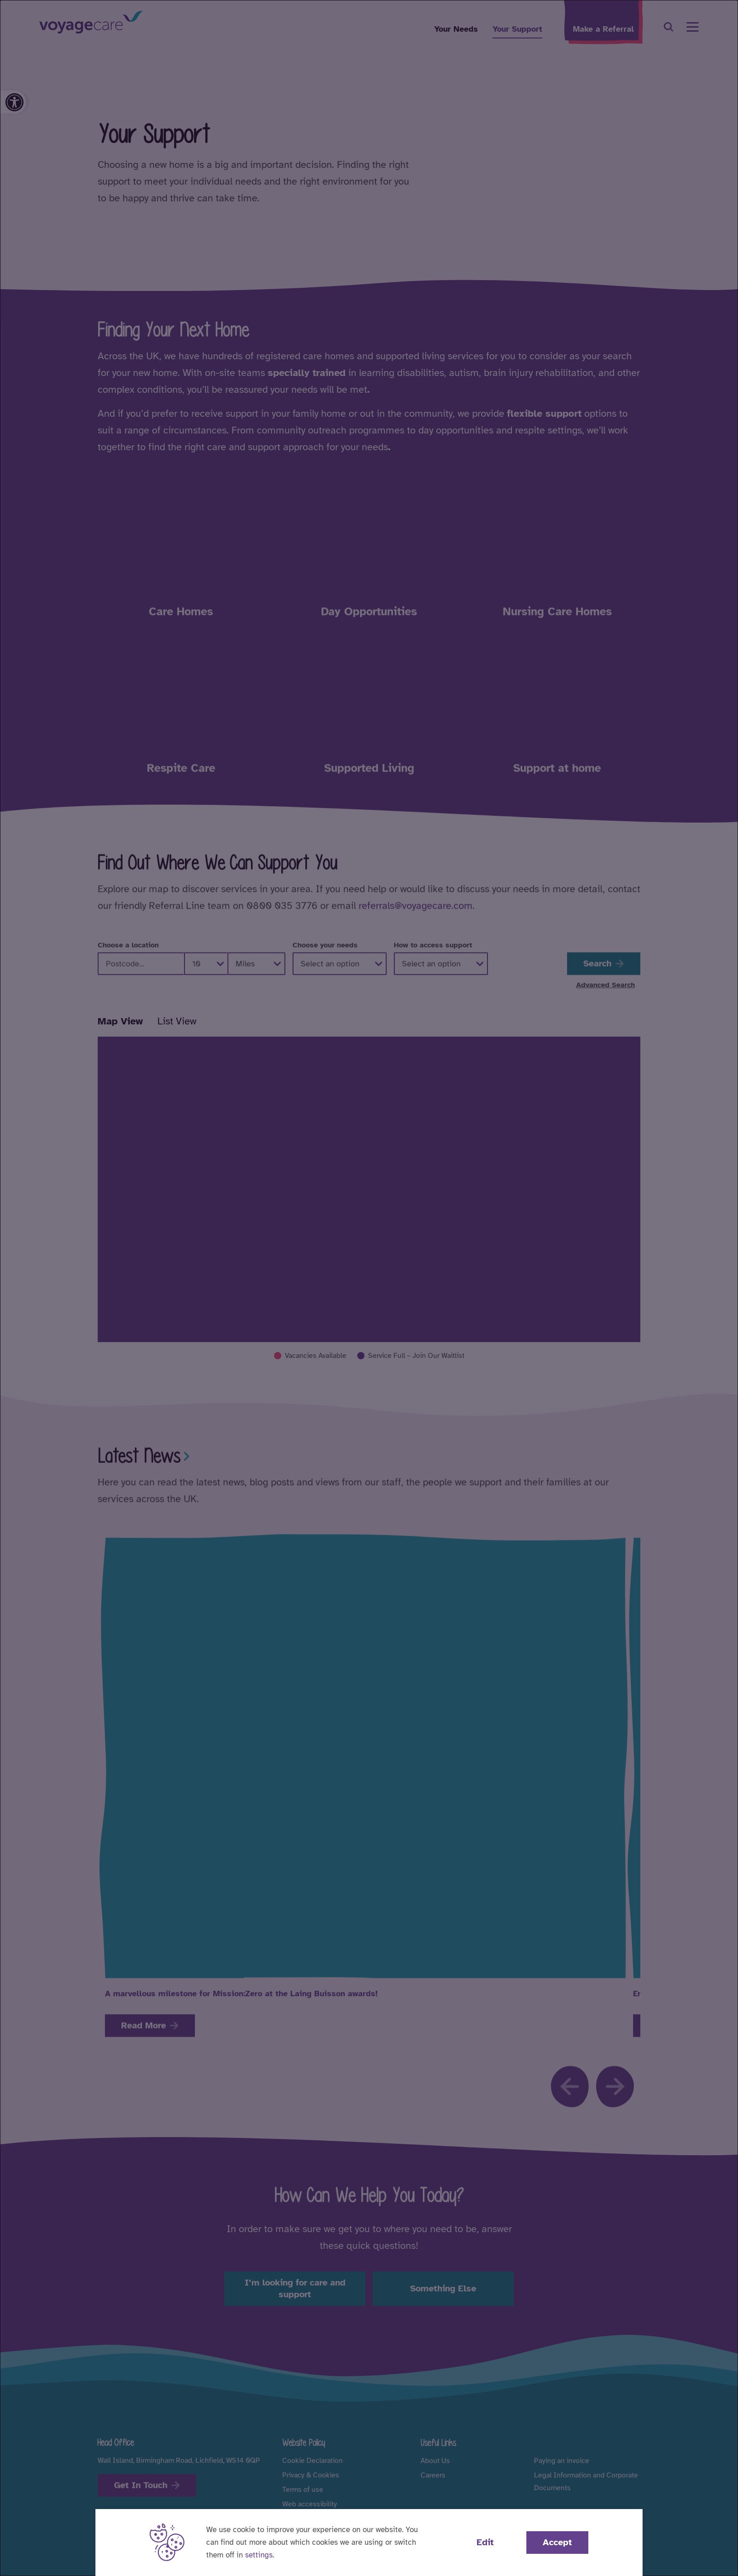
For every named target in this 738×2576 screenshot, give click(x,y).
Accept (557, 2542)
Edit (485, 2542)
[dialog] (369, 1288)
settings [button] (259, 2555)
